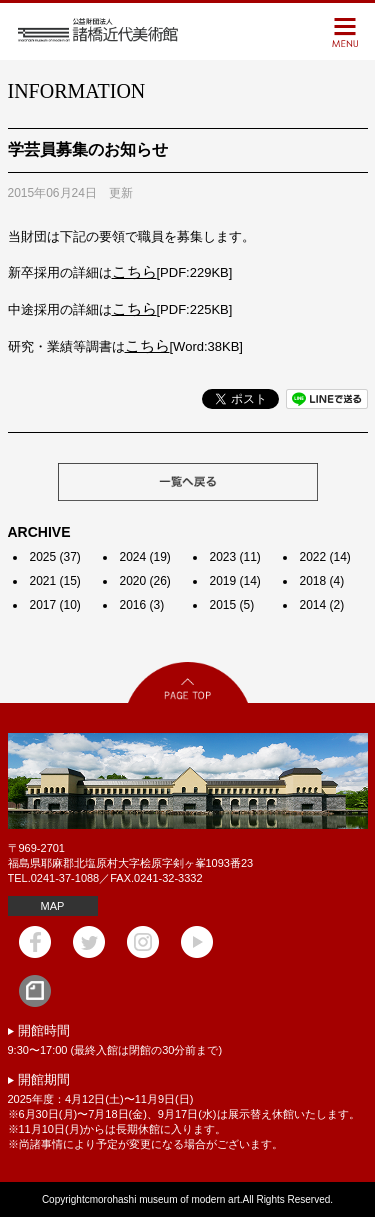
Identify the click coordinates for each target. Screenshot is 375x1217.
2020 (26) (145, 581)
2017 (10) (55, 605)
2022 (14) (325, 557)
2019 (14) (235, 581)
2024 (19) (145, 557)
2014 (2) (322, 605)
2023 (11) (235, 557)
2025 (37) (55, 557)
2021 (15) (55, 581)
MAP (53, 906)
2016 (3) (142, 605)
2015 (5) (232, 605)
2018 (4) (322, 581)
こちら (134, 271)
